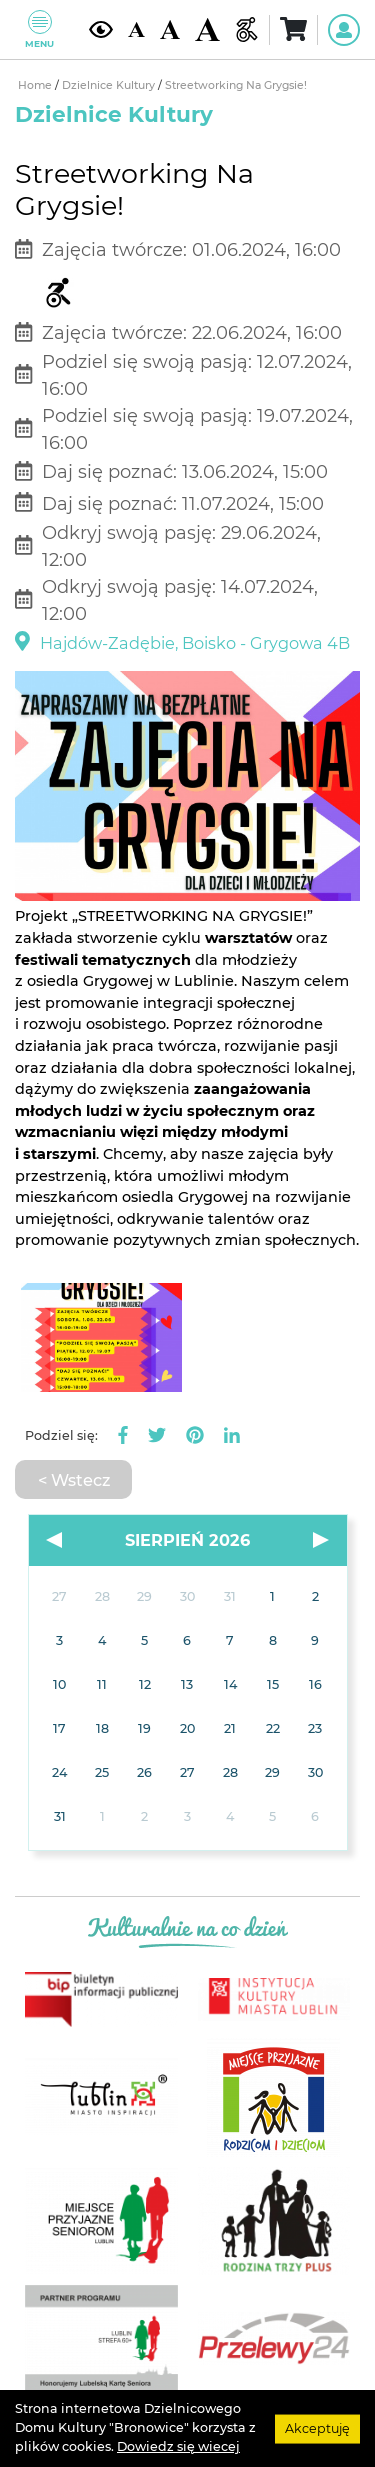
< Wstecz (74, 1480)
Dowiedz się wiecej (178, 2446)
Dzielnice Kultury (110, 85)
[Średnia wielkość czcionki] (170, 30)
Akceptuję (317, 2427)
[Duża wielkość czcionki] (207, 30)
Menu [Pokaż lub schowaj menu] (39, 29)
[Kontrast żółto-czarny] (101, 29)
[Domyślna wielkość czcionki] (136, 30)
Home (36, 85)
